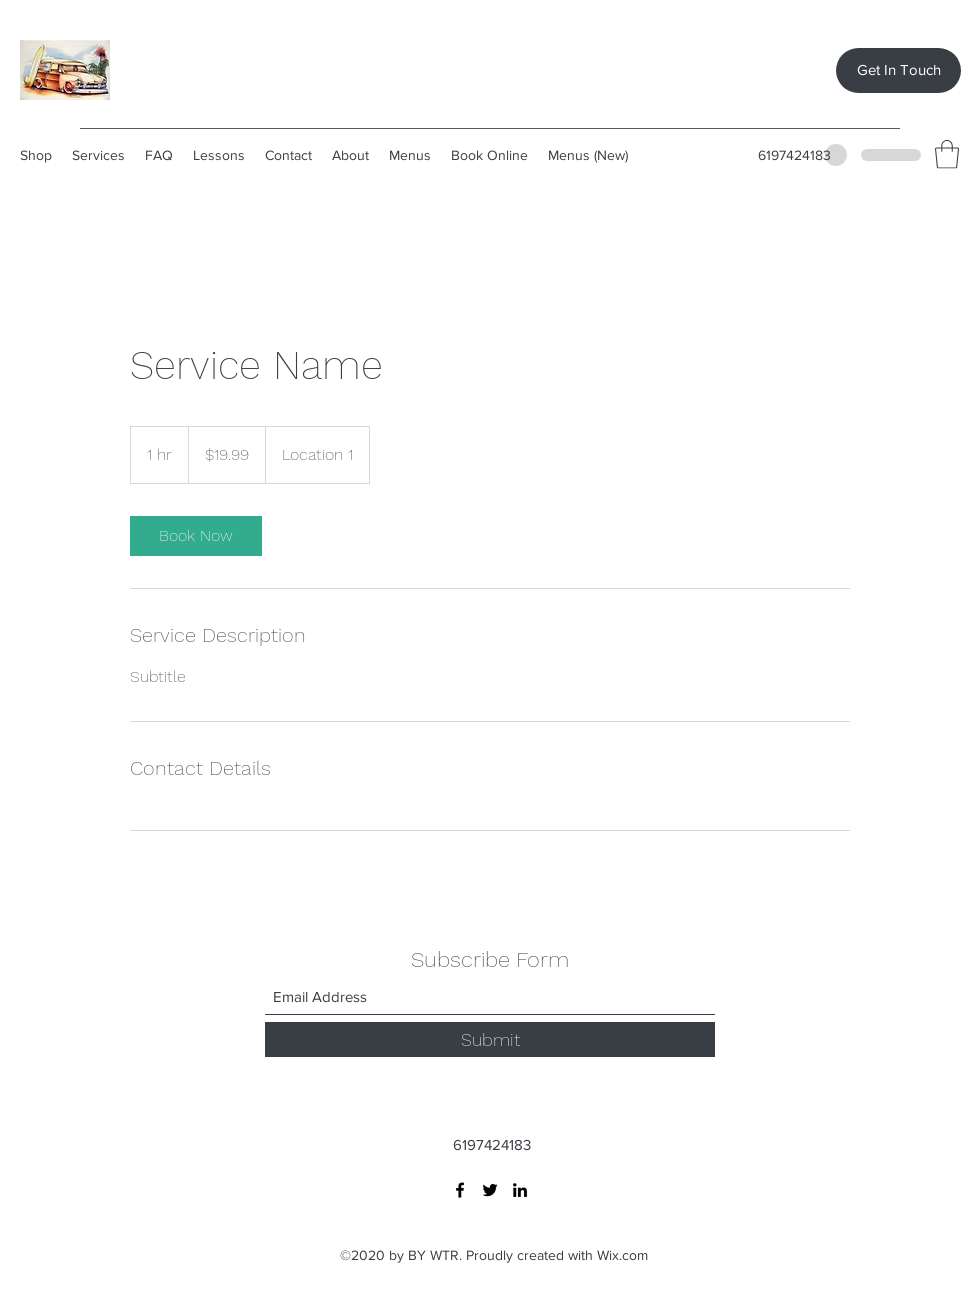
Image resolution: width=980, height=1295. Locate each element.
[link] (196, 536)
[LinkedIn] (520, 1190)
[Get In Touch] (898, 70)
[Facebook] (460, 1190)
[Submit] (490, 1039)
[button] (947, 154)
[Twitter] (490, 1190)
